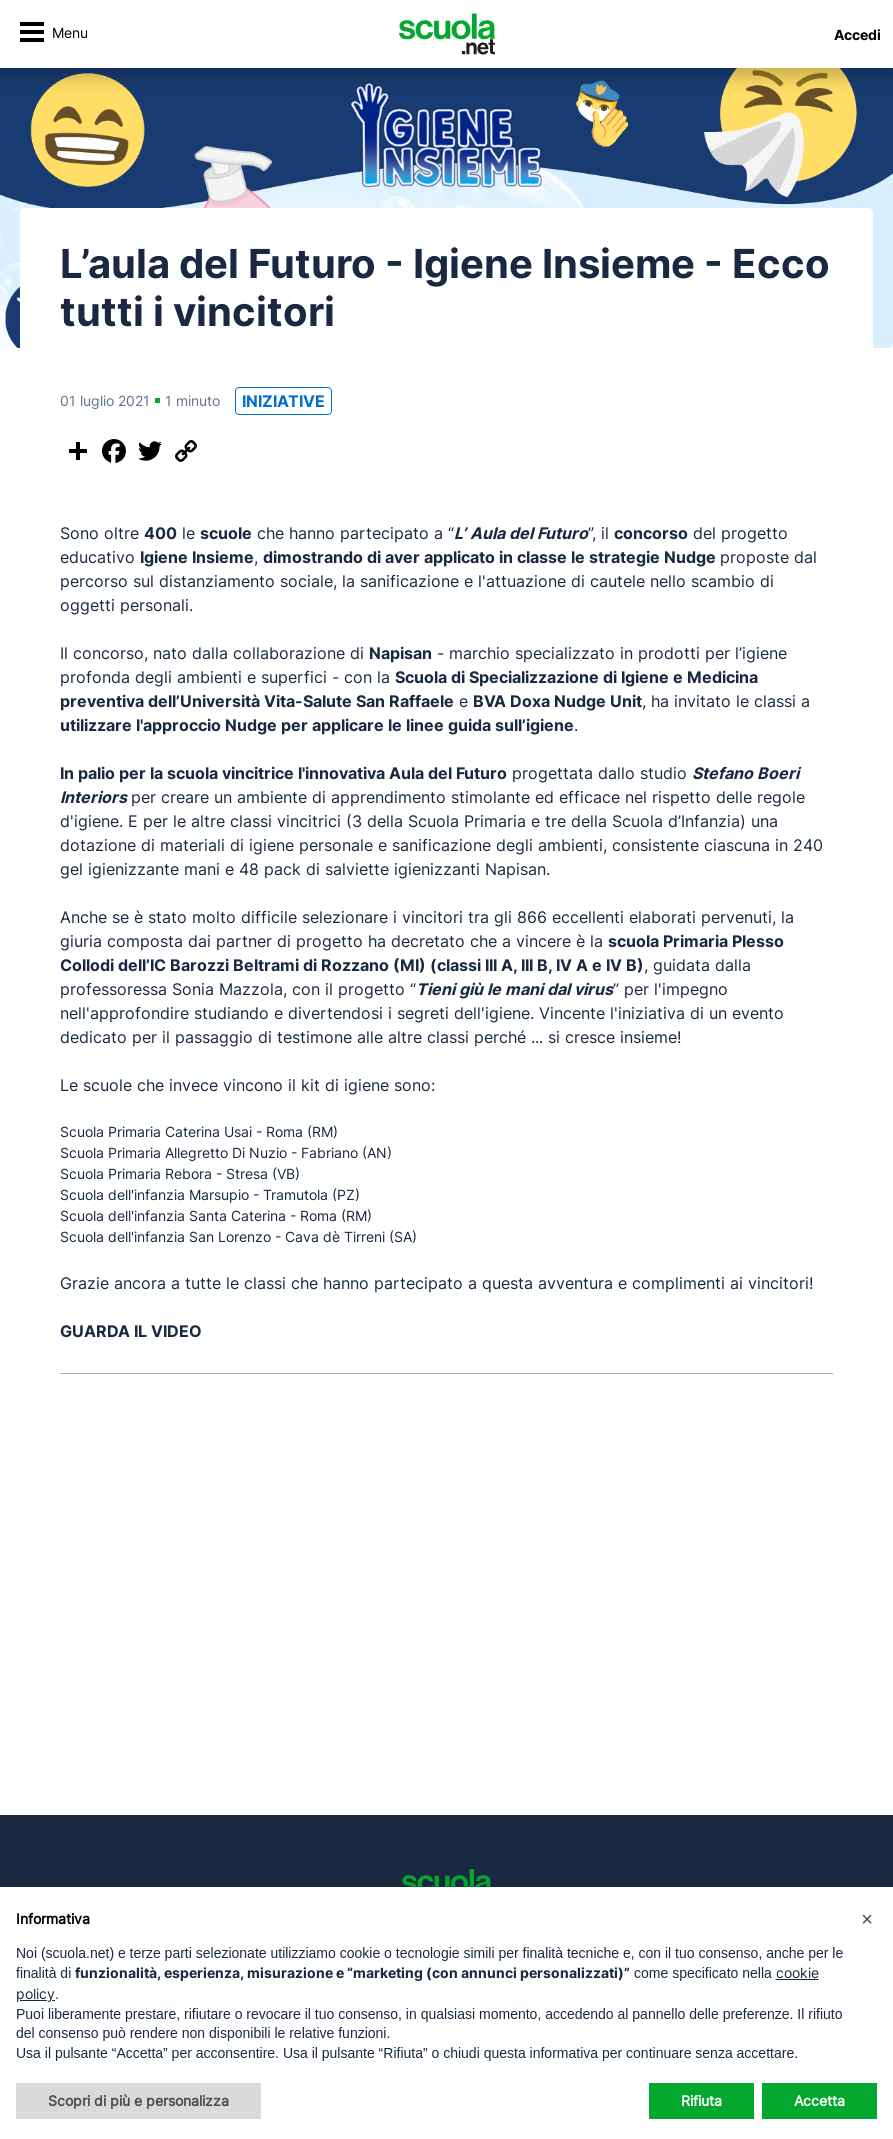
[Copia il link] (186, 451)
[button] (867, 1919)
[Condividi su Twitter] (150, 451)
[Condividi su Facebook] (114, 451)
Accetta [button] (819, 2100)
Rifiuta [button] (701, 2100)
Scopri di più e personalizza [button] (138, 2100)
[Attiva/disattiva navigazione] (53, 34)
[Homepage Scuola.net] (447, 34)
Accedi (857, 34)
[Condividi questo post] (78, 451)
